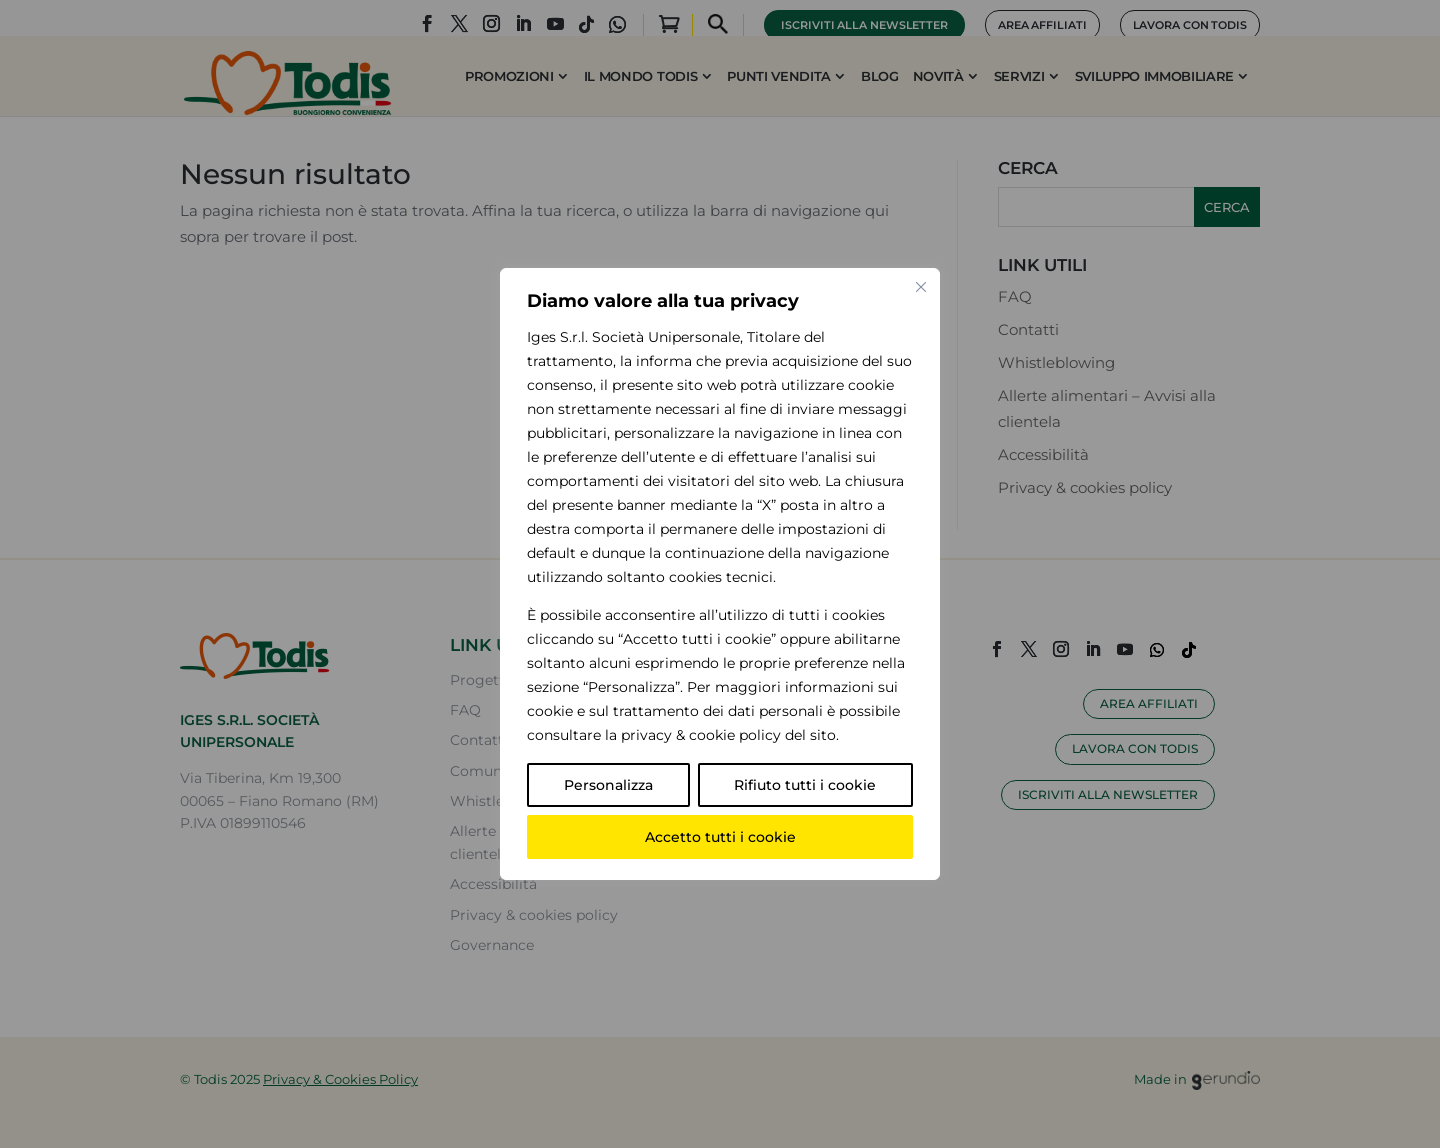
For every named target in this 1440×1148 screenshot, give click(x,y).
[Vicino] (921, 287)
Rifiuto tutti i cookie (805, 785)
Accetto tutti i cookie (720, 837)
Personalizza (608, 785)
